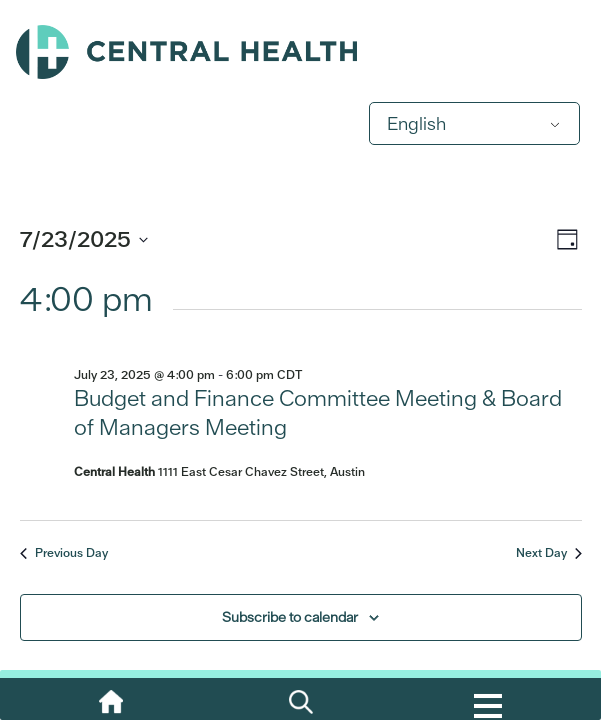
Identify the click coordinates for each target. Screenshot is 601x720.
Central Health (300, 52)
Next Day (549, 553)
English (416, 123)
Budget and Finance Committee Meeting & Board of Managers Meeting (318, 413)
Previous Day (64, 553)
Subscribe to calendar (290, 617)
